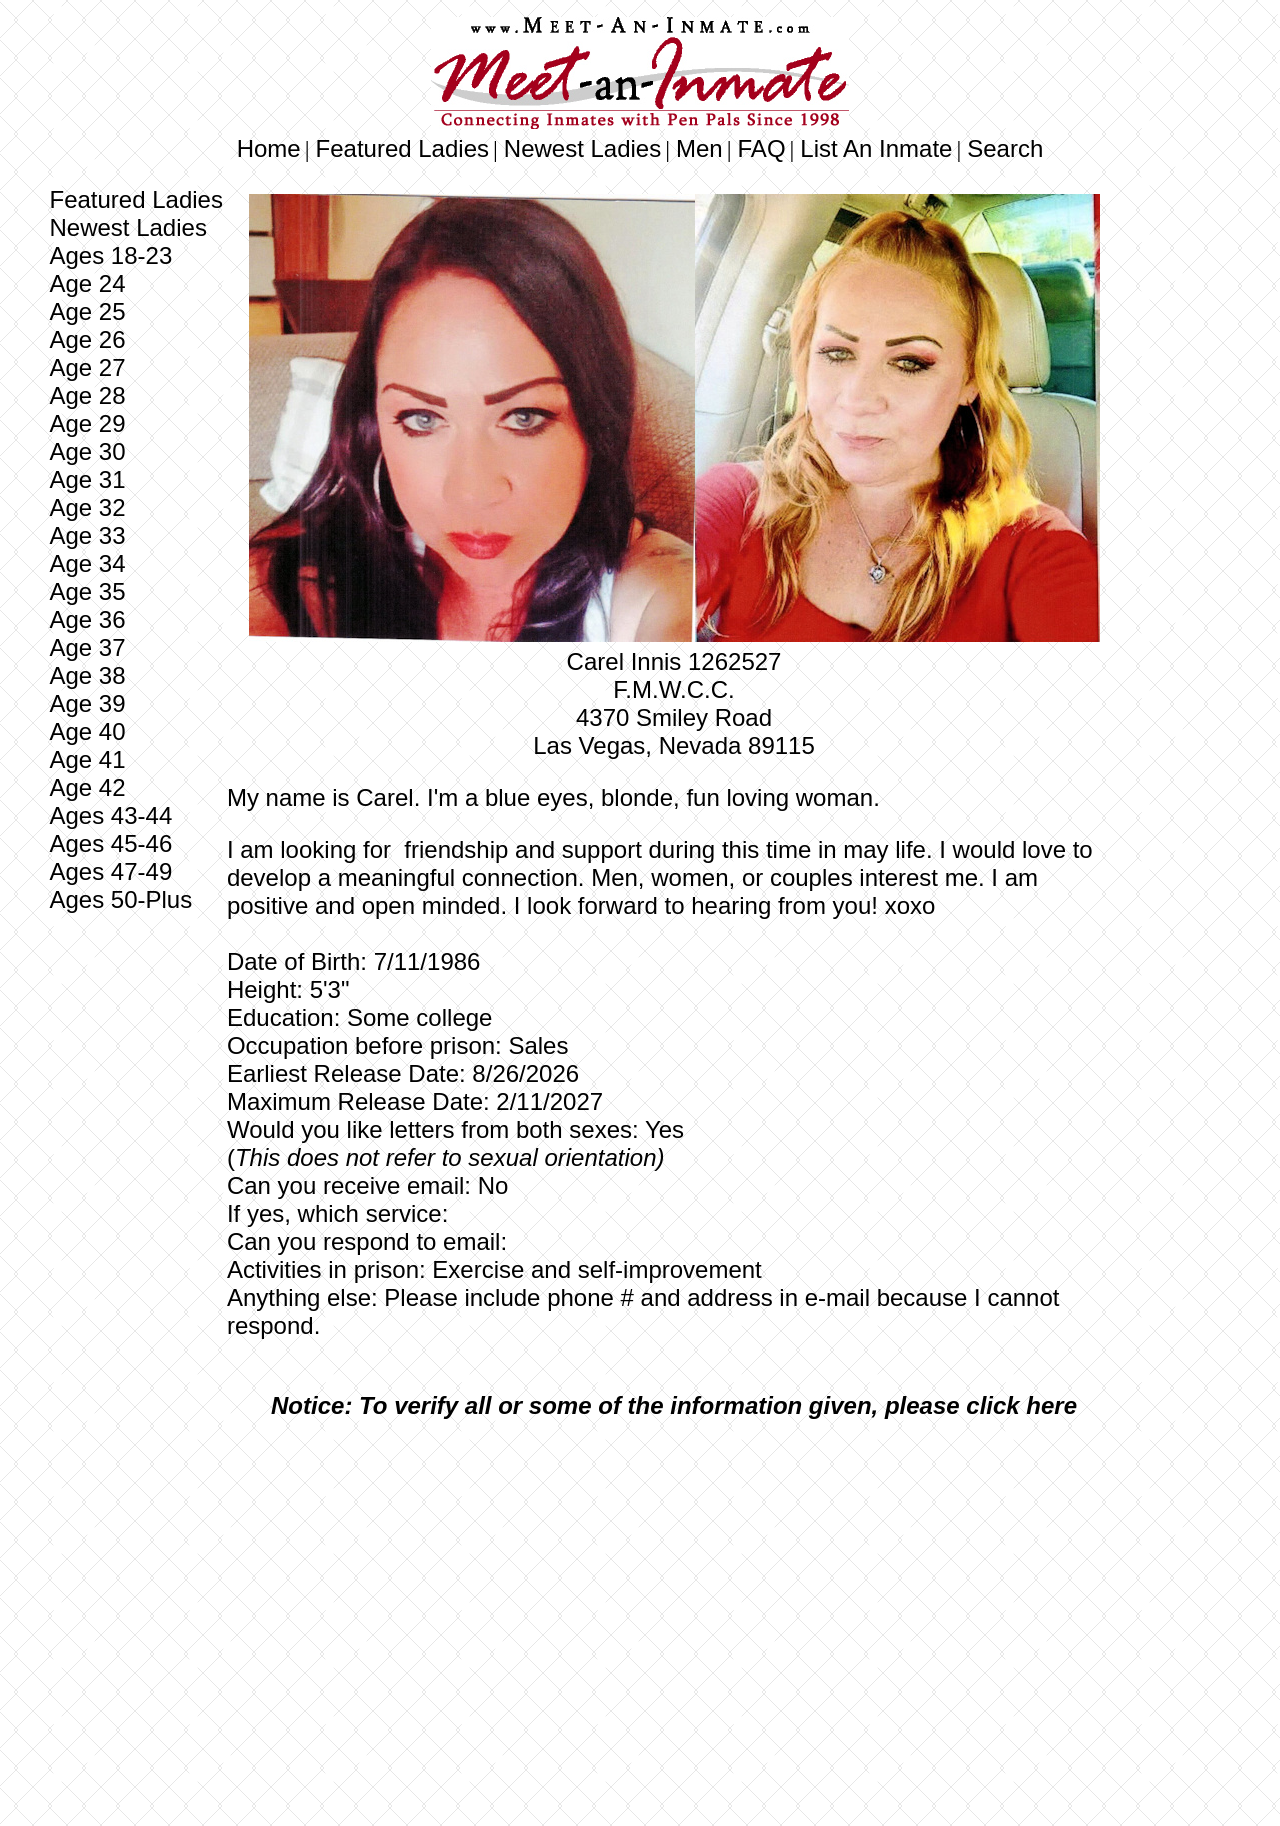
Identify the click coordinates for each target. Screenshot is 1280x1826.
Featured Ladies (402, 148)
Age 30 (87, 451)
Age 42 (87, 787)
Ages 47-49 (110, 871)
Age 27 (87, 367)
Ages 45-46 (110, 843)
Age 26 (87, 339)
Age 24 (87, 283)
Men (699, 148)
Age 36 (87, 619)
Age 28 (87, 395)
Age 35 (87, 591)
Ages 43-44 (110, 815)
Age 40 (87, 731)
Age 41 (87, 759)
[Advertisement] (674, 1584)
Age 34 (87, 563)
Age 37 (87, 647)
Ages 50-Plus (120, 899)
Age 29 (87, 423)
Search (1005, 148)
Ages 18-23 (110, 255)
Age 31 (87, 479)
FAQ (762, 148)
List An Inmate (876, 148)
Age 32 (87, 507)
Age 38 (87, 675)
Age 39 (87, 703)
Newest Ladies (582, 148)
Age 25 (87, 311)
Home (269, 148)
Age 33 (87, 535)
